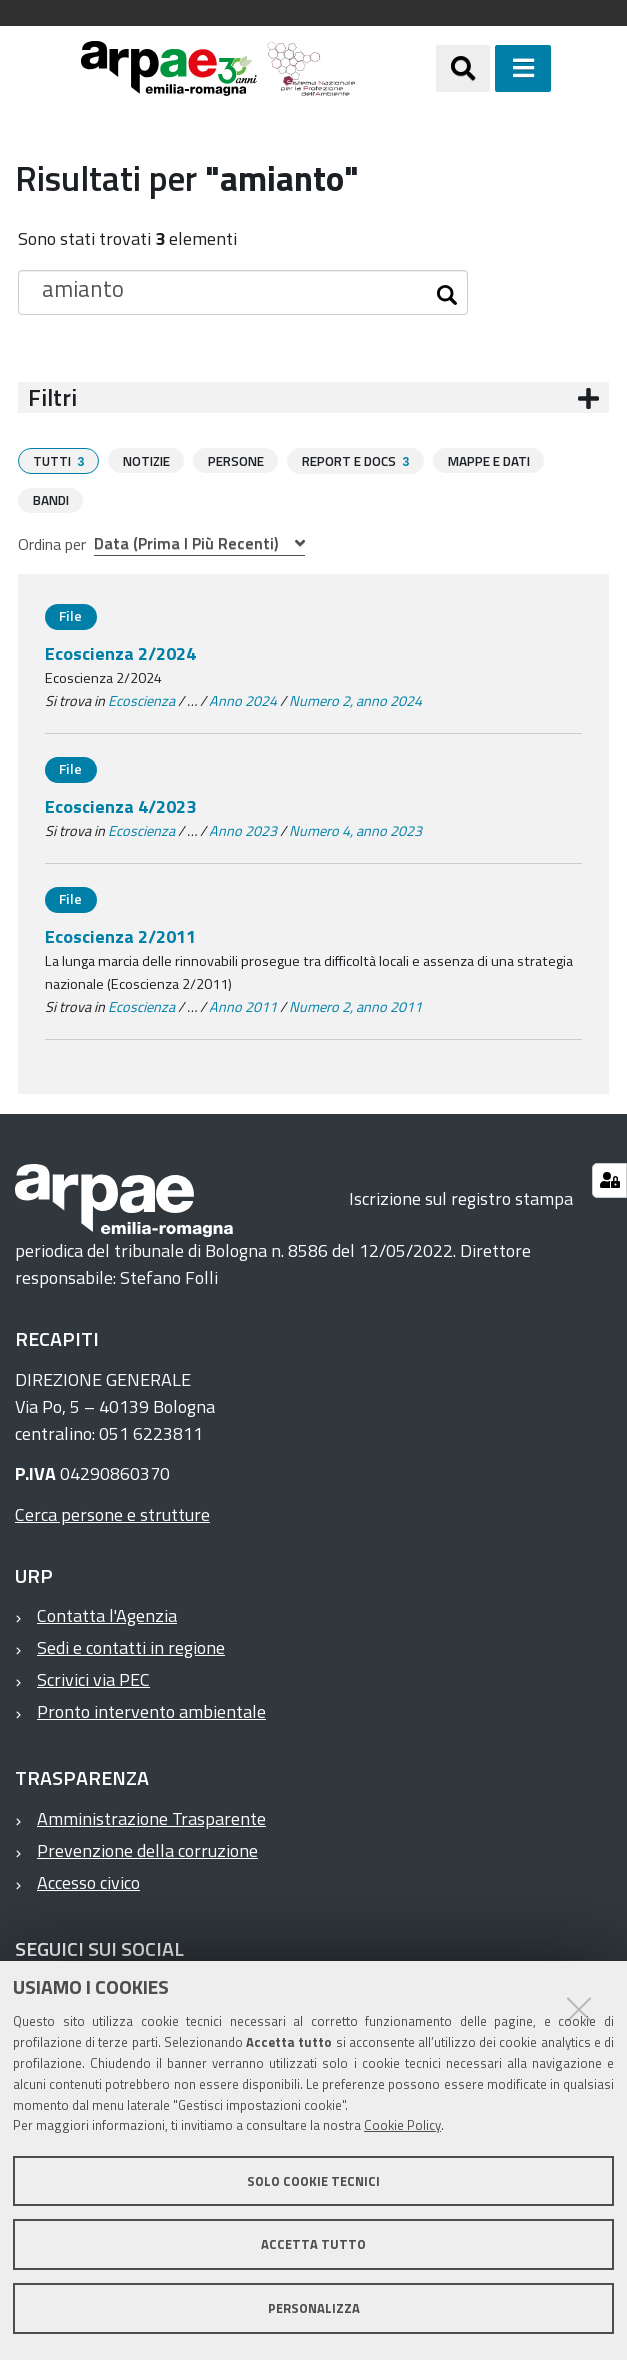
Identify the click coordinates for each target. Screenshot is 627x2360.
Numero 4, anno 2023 (355, 830)
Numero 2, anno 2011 (355, 1006)
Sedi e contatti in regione (131, 1646)
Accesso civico (88, 1881)
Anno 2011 (243, 1006)
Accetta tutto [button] (313, 2244)
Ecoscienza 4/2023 (120, 805)
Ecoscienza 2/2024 (120, 652)
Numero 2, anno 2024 (355, 700)
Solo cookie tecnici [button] (313, 2181)
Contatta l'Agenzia (107, 1614)
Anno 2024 (243, 700)
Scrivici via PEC (93, 1678)
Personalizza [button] (314, 2308)
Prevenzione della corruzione (147, 1849)
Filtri (52, 397)
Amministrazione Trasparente (151, 1817)
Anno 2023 (243, 830)
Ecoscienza (141, 700)
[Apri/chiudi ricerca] (463, 68)
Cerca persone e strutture (112, 1513)
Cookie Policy (402, 2125)
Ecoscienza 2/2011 (120, 935)
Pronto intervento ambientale (151, 1710)
